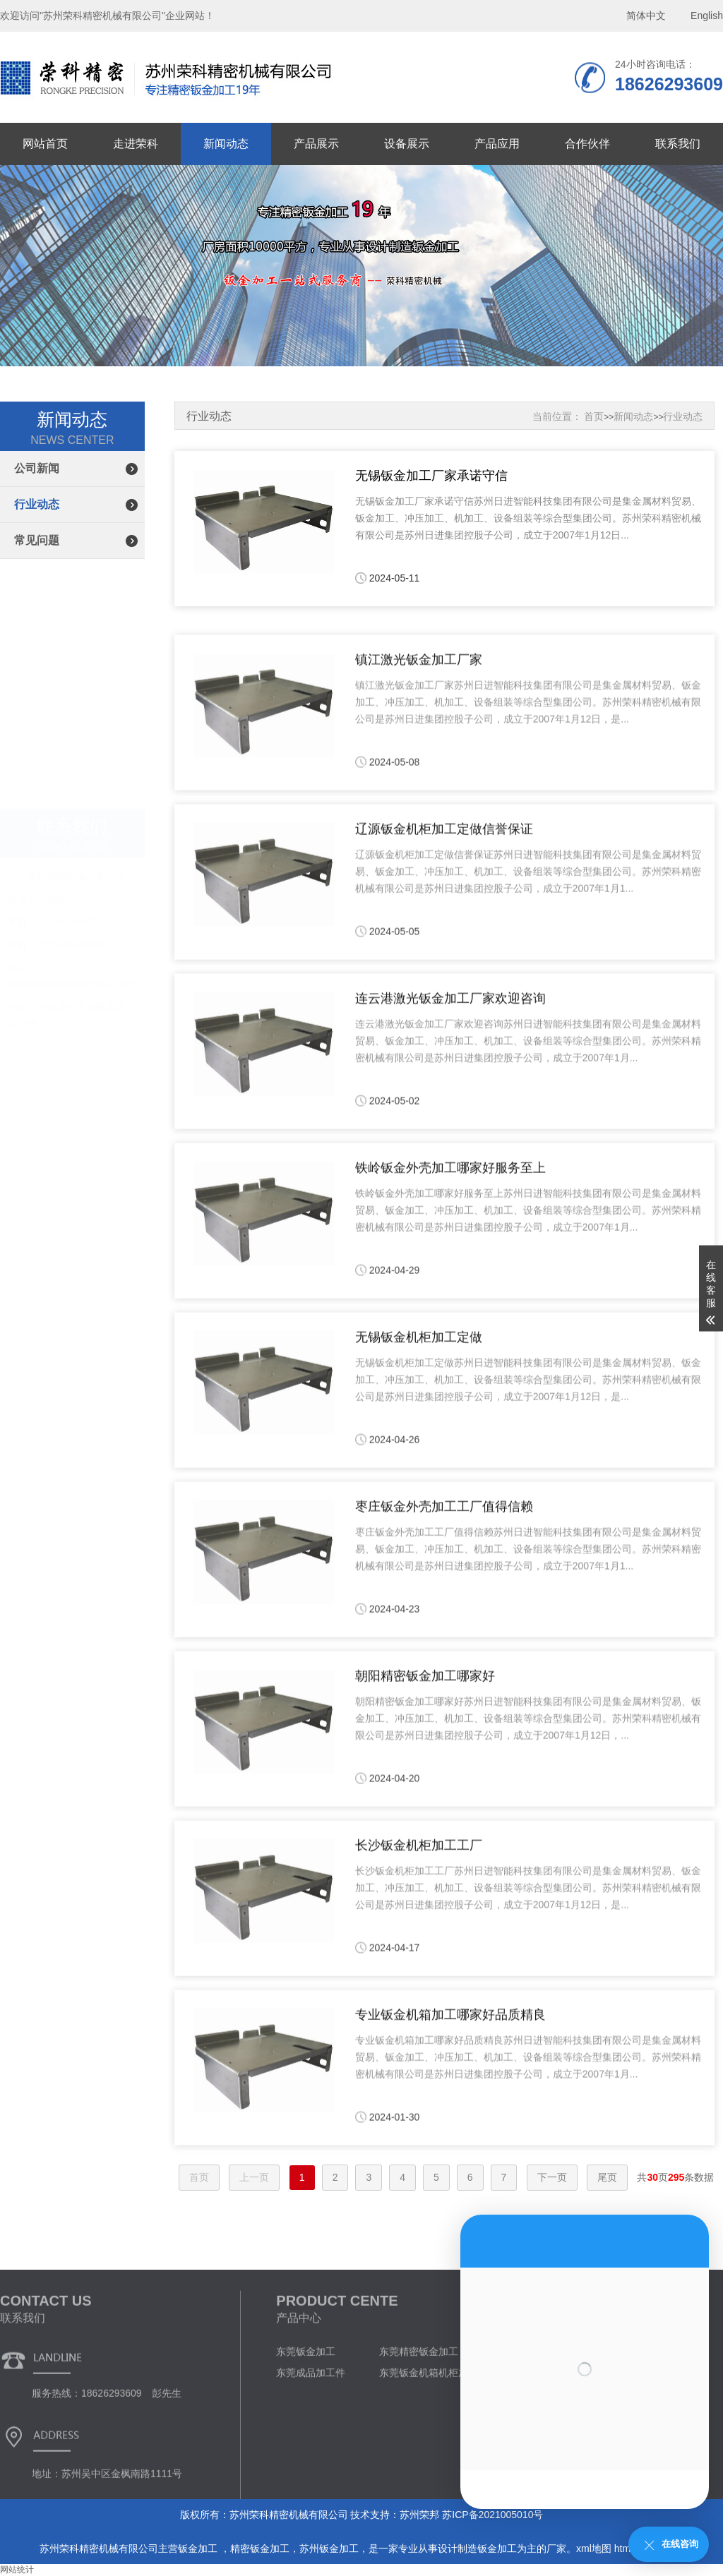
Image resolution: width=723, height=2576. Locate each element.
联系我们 (677, 144)
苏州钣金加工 (329, 2548)
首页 (594, 416)
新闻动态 (226, 144)
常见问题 (36, 540)
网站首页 (45, 144)
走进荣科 (135, 144)
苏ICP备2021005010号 (492, 2514)
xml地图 (593, 2548)
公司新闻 (36, 468)
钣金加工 (199, 2548)
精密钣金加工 (259, 2548)
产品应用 (497, 144)
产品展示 (316, 144)
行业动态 (36, 504)
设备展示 (406, 144)
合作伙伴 (587, 144)
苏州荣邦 (419, 2514)
